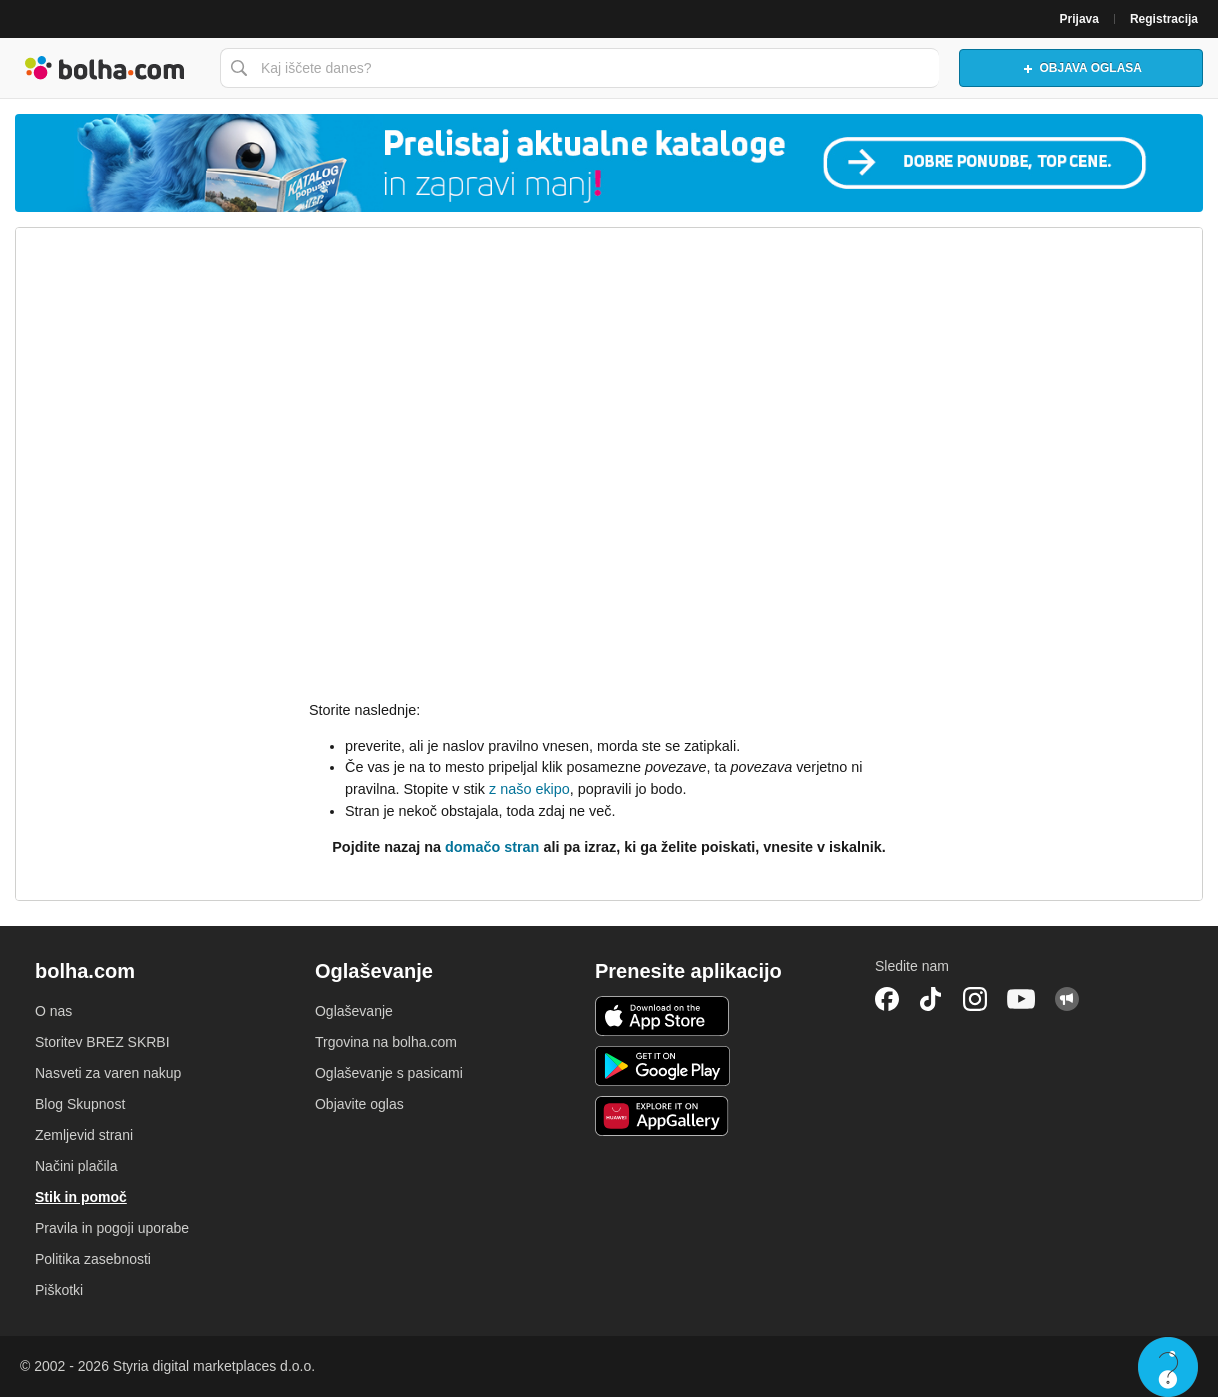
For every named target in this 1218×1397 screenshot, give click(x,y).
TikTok (931, 999)
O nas (53, 1011)
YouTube (1021, 999)
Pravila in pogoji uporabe (112, 1228)
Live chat (1168, 1367)
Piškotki (59, 1290)
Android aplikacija (662, 1066)
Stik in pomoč (81, 1197)
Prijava (1079, 19)
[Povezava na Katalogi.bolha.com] (609, 163)
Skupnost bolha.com (1067, 999)
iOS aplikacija (662, 1016)
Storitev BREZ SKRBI (102, 1042)
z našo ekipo (529, 789)
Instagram (975, 999)
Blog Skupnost (80, 1104)
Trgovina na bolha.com (386, 1042)
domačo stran (492, 847)
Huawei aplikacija (662, 1116)
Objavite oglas (359, 1104)
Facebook (887, 999)
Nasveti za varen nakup (108, 1073)
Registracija (1164, 19)
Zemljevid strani (84, 1135)
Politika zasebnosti (93, 1259)
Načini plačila (76, 1166)
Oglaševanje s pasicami (389, 1073)
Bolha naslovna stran (105, 68)
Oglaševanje (354, 1011)
